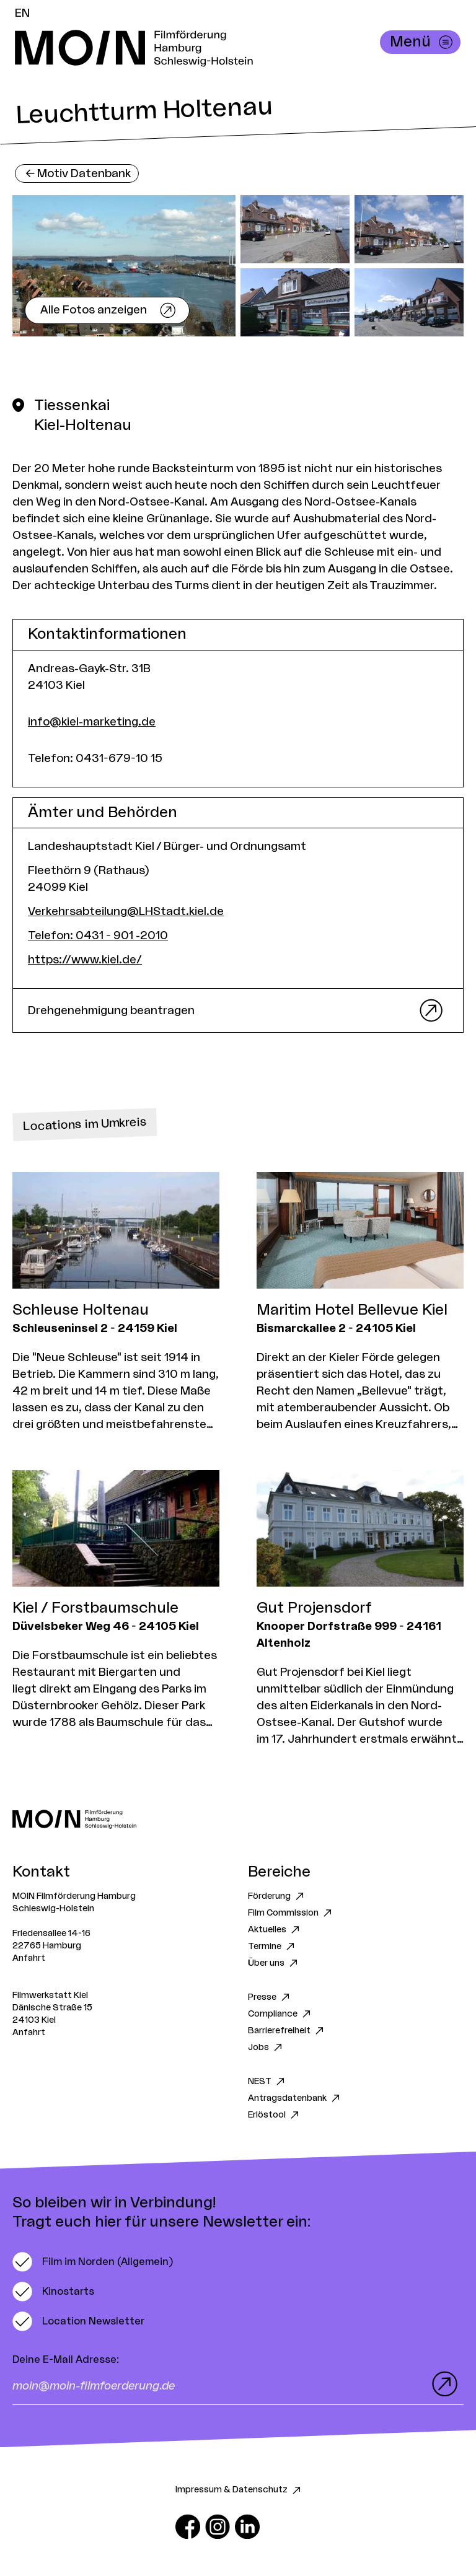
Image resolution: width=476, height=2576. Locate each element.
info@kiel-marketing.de (92, 721)
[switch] (92, 2262)
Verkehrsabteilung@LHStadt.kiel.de (126, 911)
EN (22, 13)
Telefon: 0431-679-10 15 (95, 758)
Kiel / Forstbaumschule (95, 1608)
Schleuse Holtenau (80, 1310)
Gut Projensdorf (314, 1608)
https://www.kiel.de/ (85, 959)
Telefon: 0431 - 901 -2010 (98, 935)
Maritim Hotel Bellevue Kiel (352, 1310)
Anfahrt (28, 1958)
